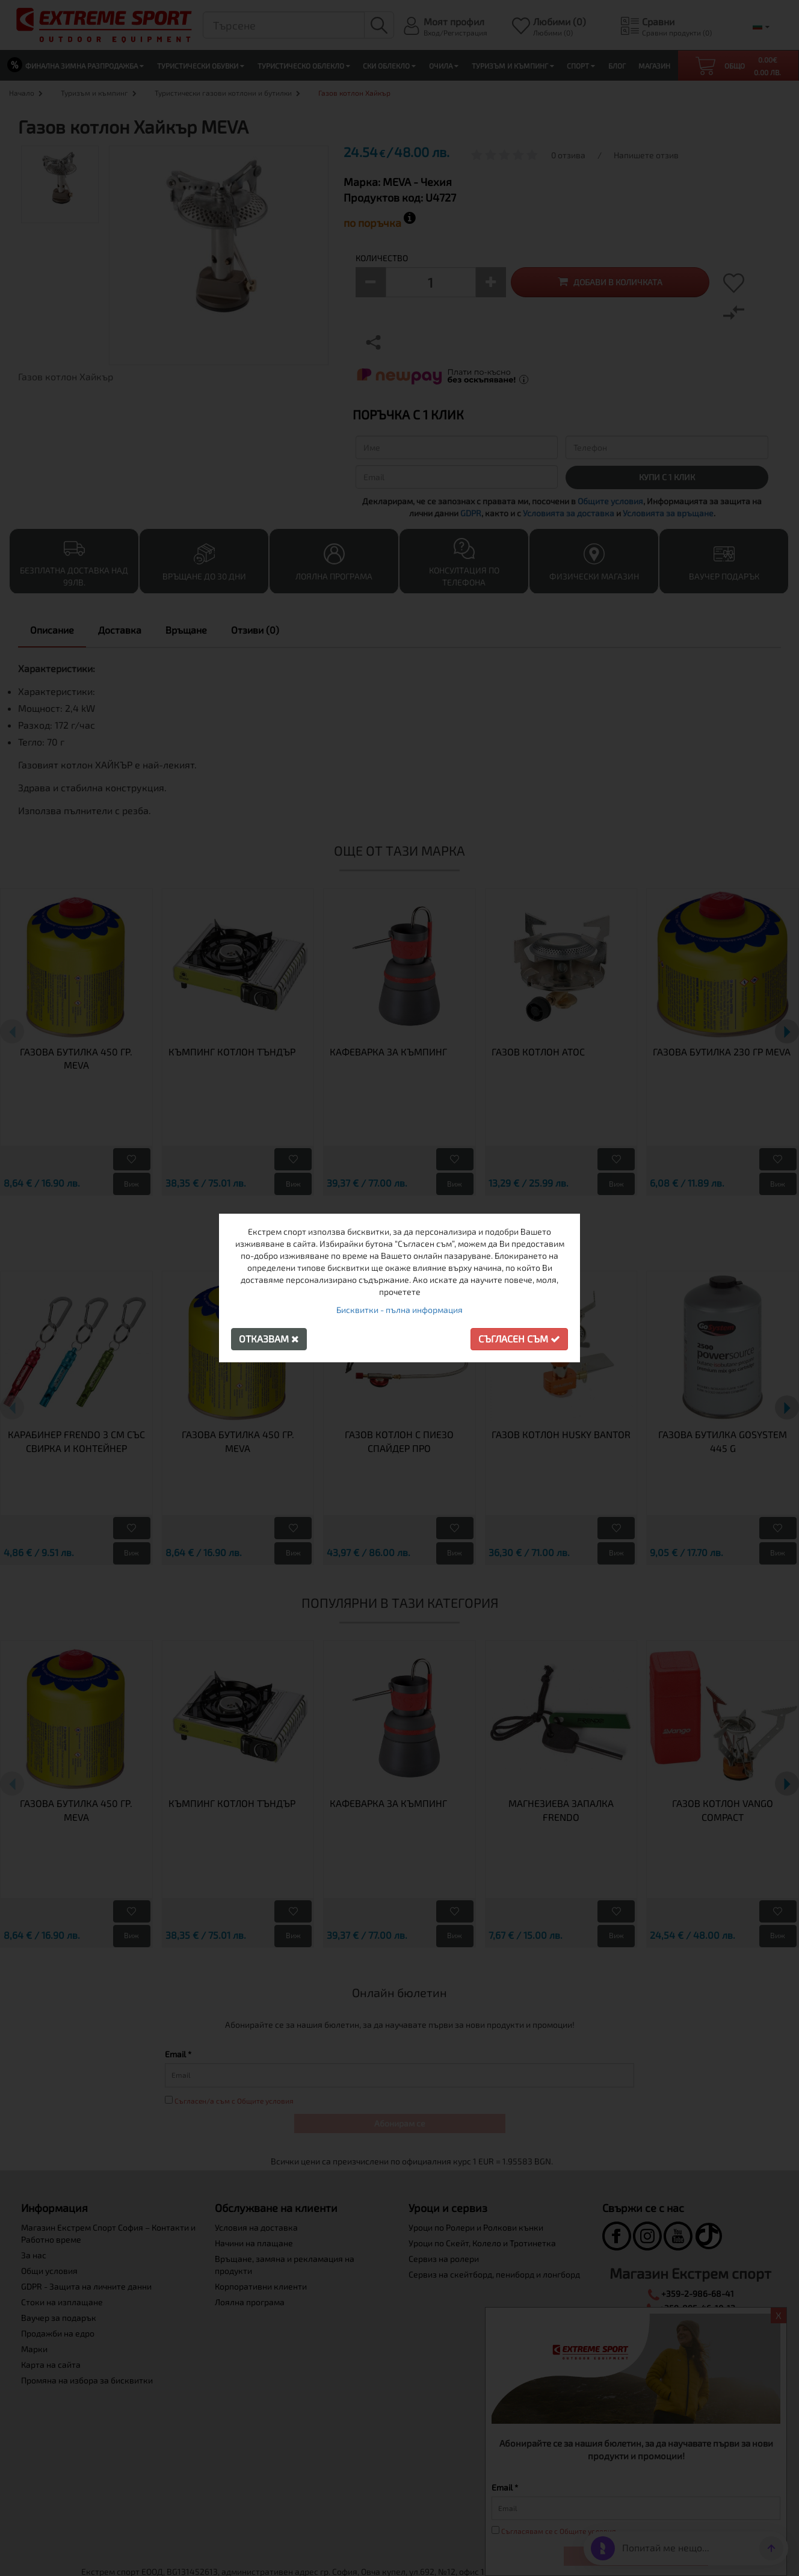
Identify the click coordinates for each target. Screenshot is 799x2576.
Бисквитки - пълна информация (399, 1310)
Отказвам (269, 1338)
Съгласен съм (519, 1338)
